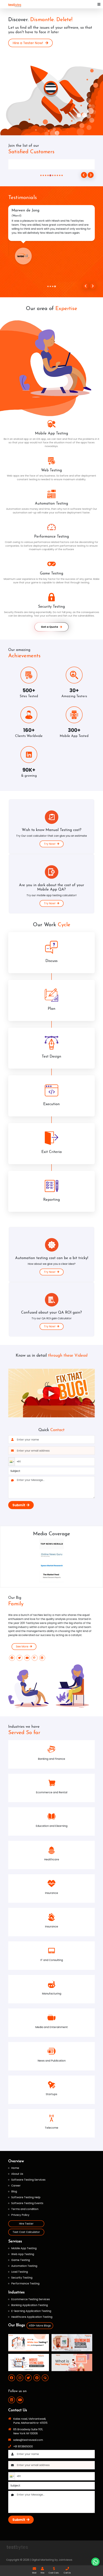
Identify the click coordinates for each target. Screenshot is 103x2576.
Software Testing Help (25, 2197)
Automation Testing (24, 2266)
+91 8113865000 (23, 2446)
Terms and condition (24, 2209)
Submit (21, 1505)
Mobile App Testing (24, 2248)
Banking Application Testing (29, 2305)
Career (16, 2185)
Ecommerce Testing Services (30, 2299)
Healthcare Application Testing (31, 2317)
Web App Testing (22, 2254)
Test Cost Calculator (26, 2232)
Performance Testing (25, 2283)
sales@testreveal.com (28, 2440)
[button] (11, 1462)
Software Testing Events (27, 2203)
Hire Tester (26, 2224)
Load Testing (19, 2272)
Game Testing (20, 2260)
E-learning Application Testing (31, 2311)
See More (24, 1646)
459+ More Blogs (40, 2326)
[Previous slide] (84, 175)
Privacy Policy (20, 2215)
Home (15, 2168)
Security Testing (21, 2278)
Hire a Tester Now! (30, 43)
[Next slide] (91, 175)
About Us (17, 2174)
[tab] (41, 175)
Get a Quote (51, 627)
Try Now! (51, 844)
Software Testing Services (28, 2180)
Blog (14, 2191)
